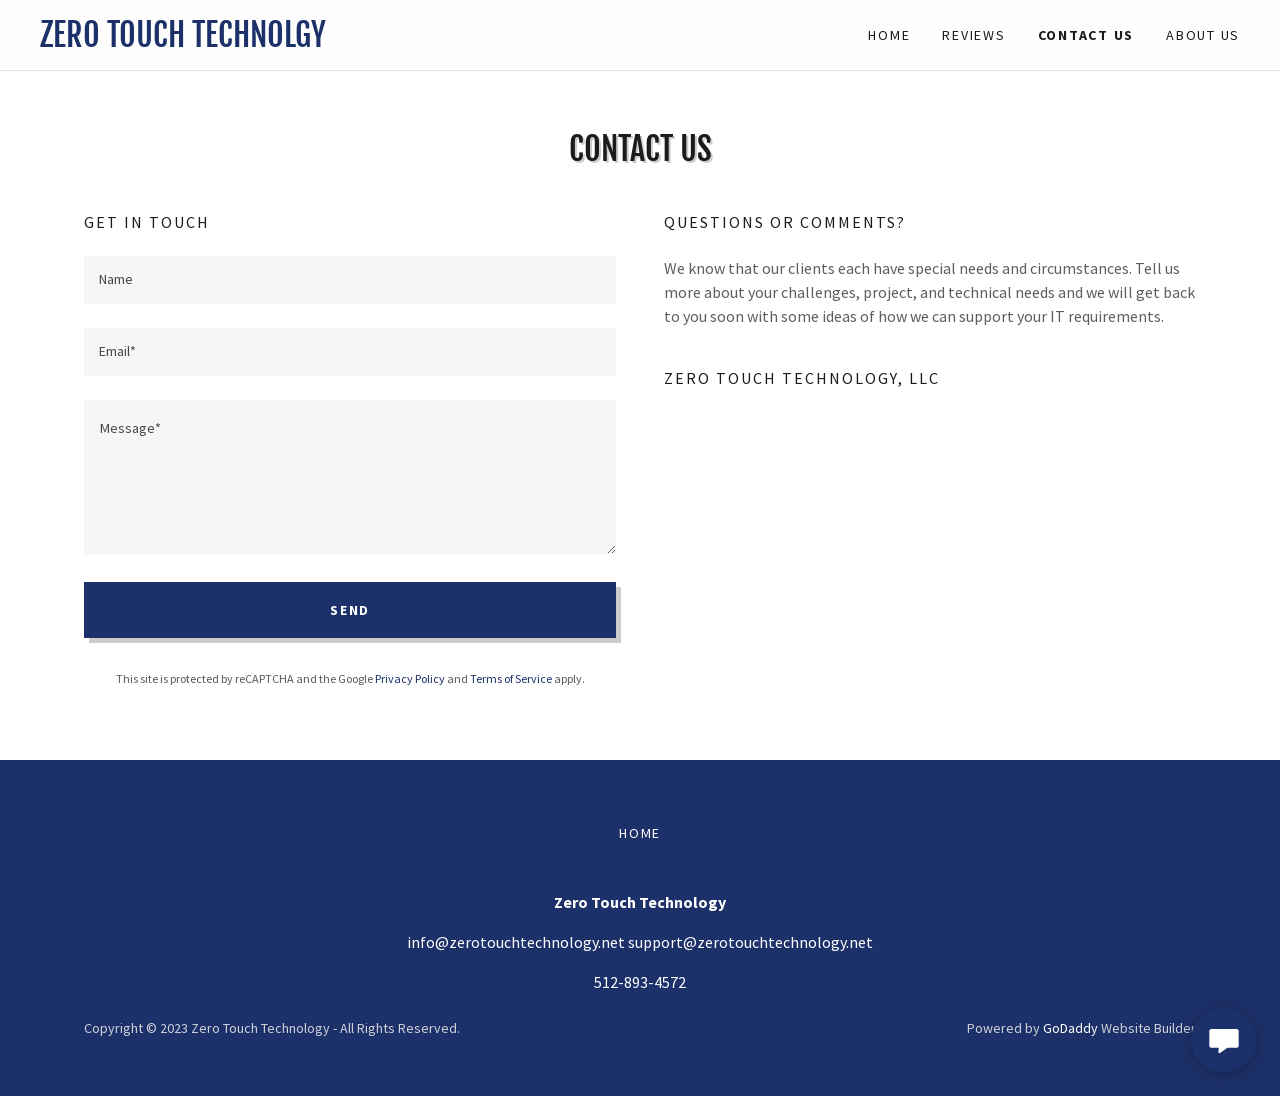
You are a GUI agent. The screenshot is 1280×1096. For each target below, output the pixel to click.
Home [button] (640, 833)
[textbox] (350, 280)
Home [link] (889, 35)
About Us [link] (1203, 35)
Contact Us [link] (1086, 35)
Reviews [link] (973, 35)
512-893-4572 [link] (640, 982)
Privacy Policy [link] (410, 678)
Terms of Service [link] (511, 678)
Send (350, 610)
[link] (340, 41)
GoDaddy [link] (1070, 1028)
